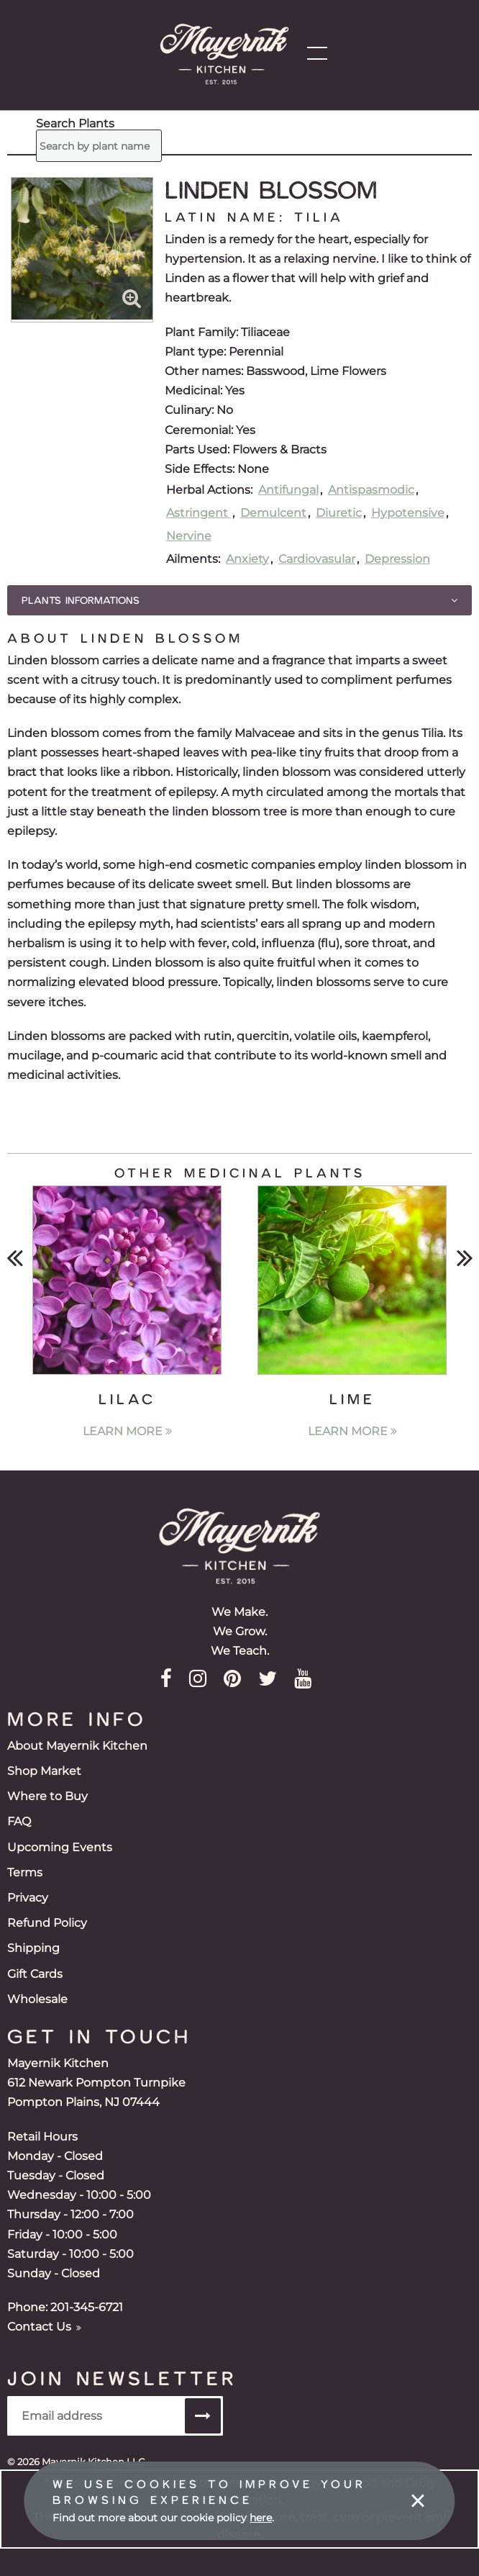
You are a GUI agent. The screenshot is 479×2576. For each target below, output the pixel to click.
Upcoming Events (59, 1847)
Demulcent (273, 513)
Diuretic (339, 513)
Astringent (198, 513)
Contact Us (44, 2326)
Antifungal (288, 490)
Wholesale (37, 1999)
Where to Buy (47, 1796)
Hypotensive (407, 513)
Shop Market (44, 1771)
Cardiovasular (316, 559)
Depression (397, 559)
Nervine (188, 536)
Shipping (33, 1948)
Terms (24, 1872)
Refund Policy (47, 1923)
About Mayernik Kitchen (77, 1746)
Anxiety (247, 559)
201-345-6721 (86, 2307)
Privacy (27, 1897)
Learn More (127, 1431)
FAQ (19, 1821)
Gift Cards (35, 1974)
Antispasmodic (371, 490)
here (261, 2517)
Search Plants (46, 129)
